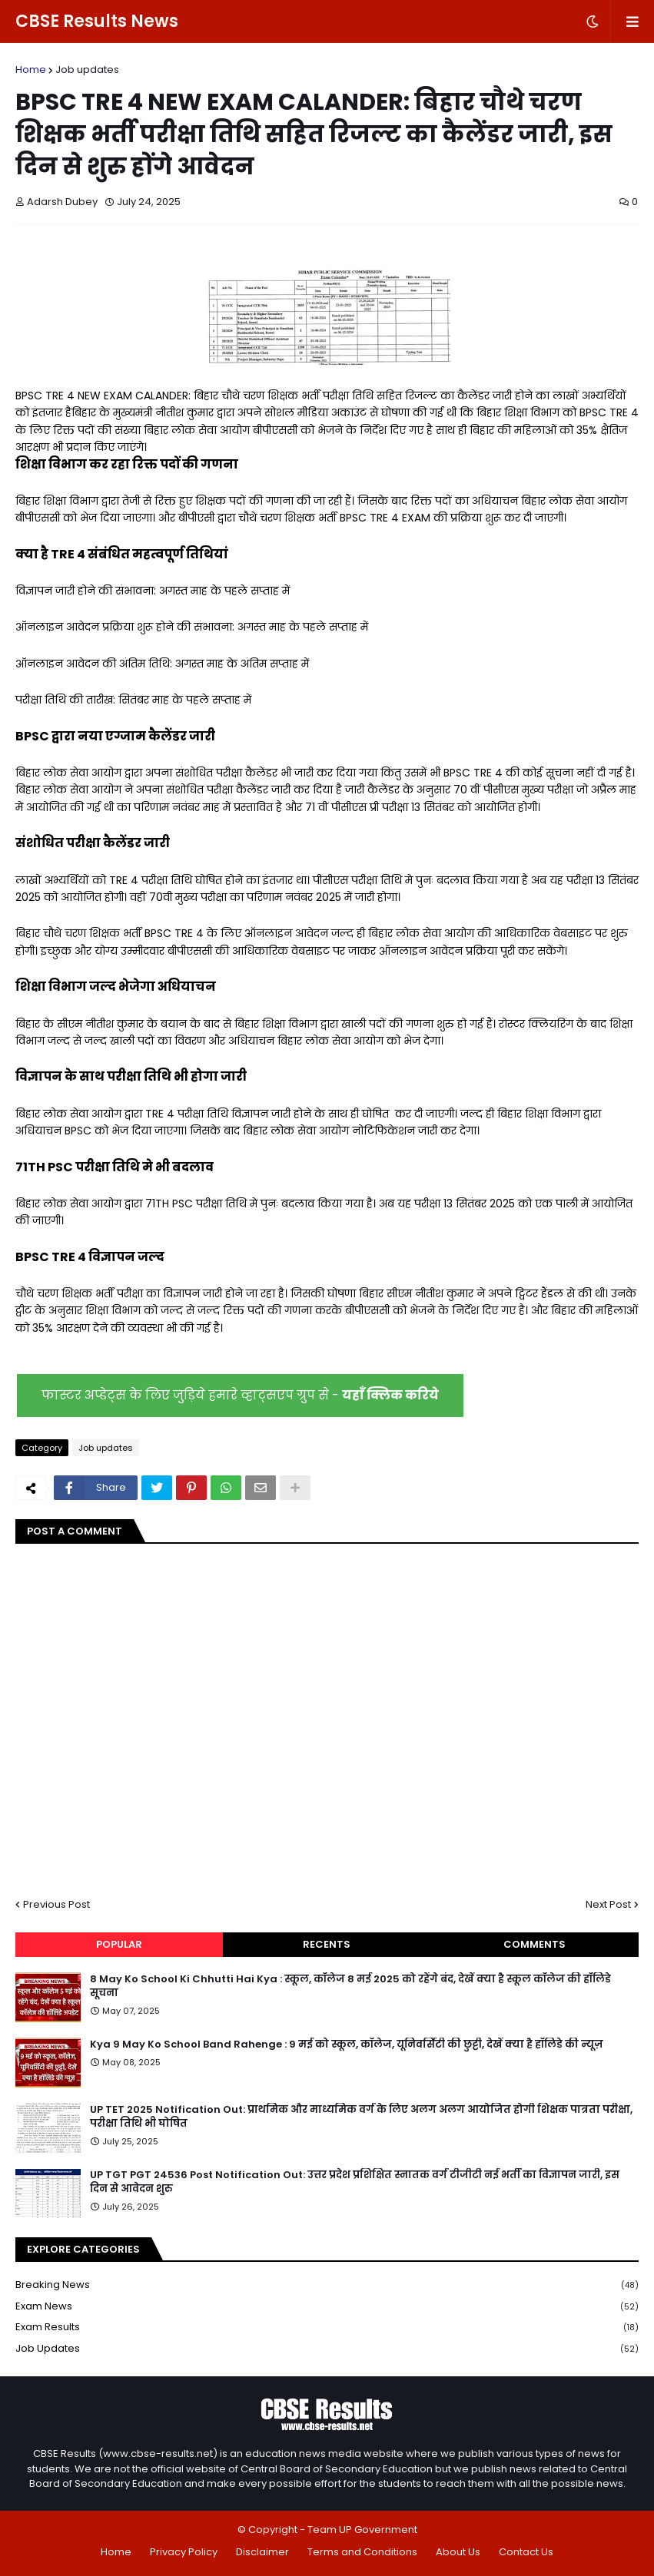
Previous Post (56, 1904)
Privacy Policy (183, 2552)
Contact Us (526, 2552)
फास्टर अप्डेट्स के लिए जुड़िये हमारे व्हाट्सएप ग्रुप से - (240, 1395)
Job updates (87, 69)
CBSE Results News (96, 21)
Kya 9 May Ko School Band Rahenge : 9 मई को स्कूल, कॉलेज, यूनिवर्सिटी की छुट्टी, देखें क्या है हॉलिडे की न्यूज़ (346, 2044)
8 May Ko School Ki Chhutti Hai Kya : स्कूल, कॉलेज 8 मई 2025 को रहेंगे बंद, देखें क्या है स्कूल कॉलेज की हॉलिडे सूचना (350, 1986)
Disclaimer (262, 2552)
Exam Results (327, 2327)
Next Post (608, 1904)
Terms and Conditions (362, 2552)
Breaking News (327, 2285)
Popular (119, 1944)
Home (30, 69)
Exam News (327, 2307)
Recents (326, 1944)
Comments (534, 1944)
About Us (458, 2552)
